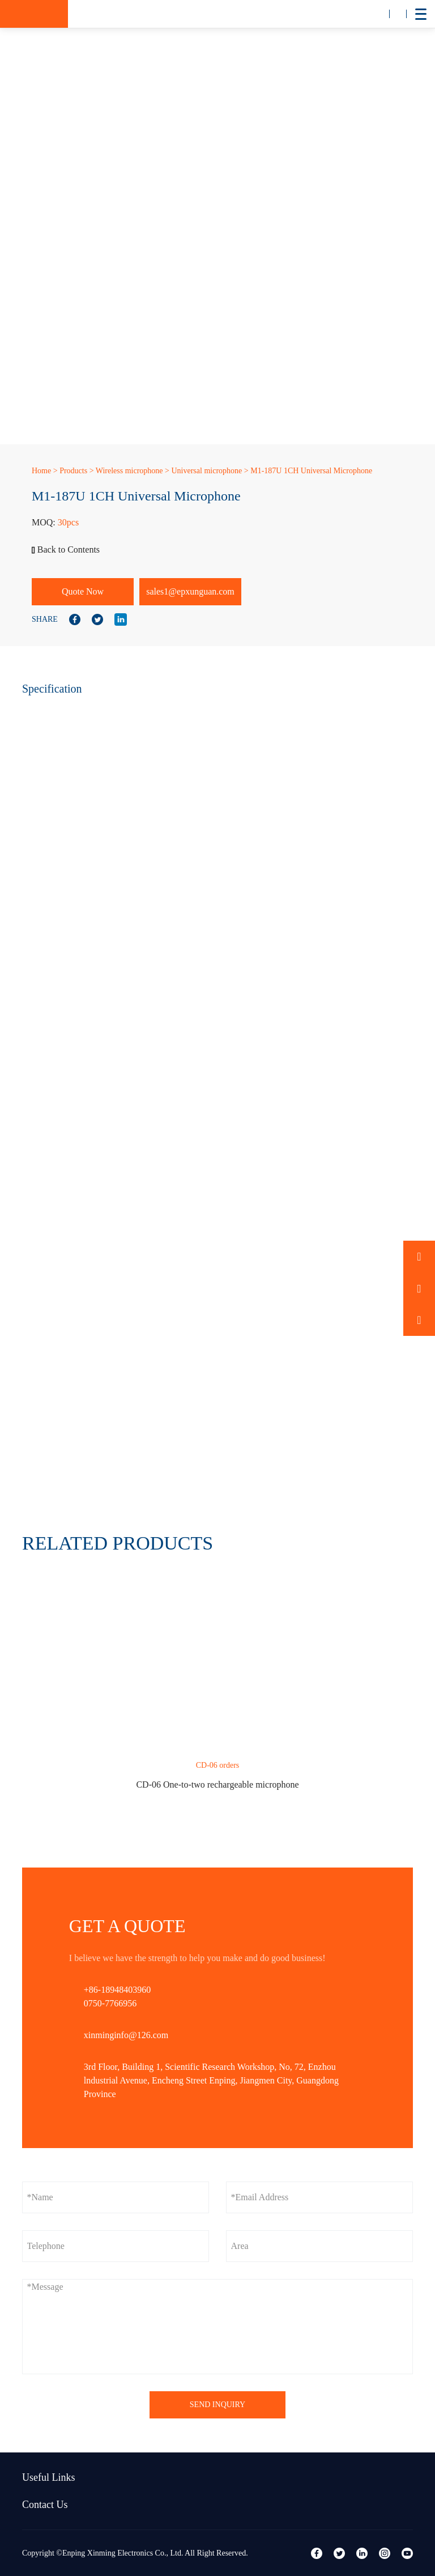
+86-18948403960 (117, 1989)
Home (41, 470)
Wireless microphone (129, 470)
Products (73, 470)
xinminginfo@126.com (126, 2035)
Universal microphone (206, 470)
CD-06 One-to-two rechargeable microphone (217, 1784)
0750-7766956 (110, 2003)
